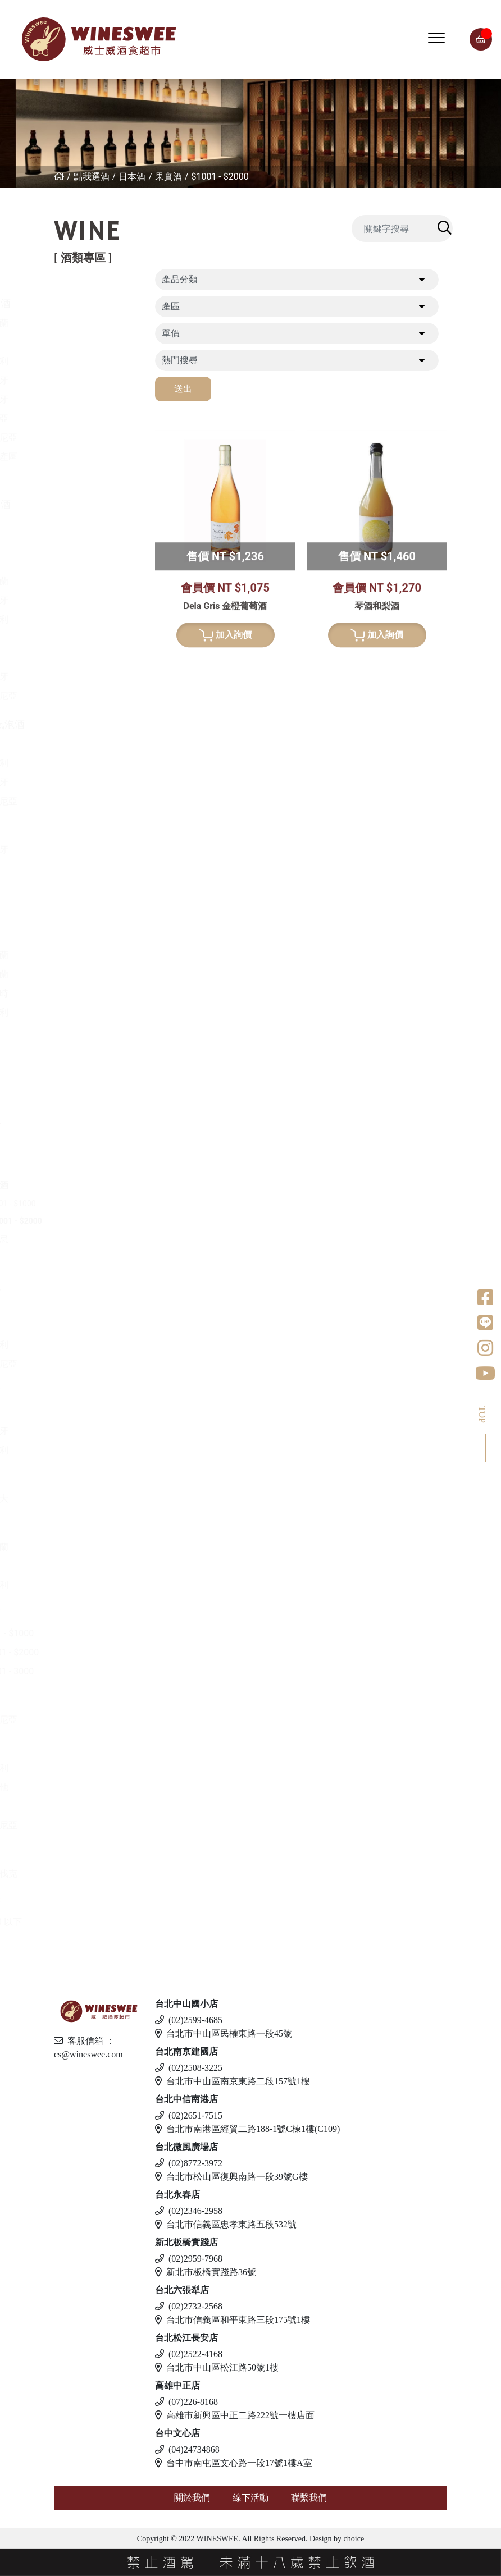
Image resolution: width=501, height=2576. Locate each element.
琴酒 (77, 1527)
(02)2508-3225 (188, 2067)
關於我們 (192, 2497)
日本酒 (132, 176)
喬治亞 (92, 418)
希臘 (88, 524)
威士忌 (82, 878)
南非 (88, 657)
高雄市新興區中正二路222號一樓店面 (235, 2415)
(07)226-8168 (186, 2401)
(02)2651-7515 (188, 2115)
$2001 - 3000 (105, 1671)
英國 (88, 1412)
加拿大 (92, 1498)
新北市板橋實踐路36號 (205, 2272)
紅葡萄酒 (87, 303)
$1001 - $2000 (219, 176)
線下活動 (250, 2497)
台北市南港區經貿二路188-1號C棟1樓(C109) (247, 2129)
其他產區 (97, 456)
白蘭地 (82, 1287)
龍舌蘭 (82, 1079)
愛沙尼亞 (97, 1825)
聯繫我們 (309, 2497)
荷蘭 (88, 1031)
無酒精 (82, 1902)
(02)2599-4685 (188, 2020)
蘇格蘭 (92, 974)
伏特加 (82, 1700)
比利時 (92, 993)
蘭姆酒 (82, 1613)
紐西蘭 (92, 323)
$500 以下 (99, 1921)
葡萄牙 (92, 399)
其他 (88, 1258)
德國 (88, 562)
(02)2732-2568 (188, 2306)
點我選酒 (92, 176)
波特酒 (82, 830)
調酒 (77, 1854)
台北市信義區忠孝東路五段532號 (226, 2224)
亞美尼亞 (97, 437)
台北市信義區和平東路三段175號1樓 (232, 2320)
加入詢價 (225, 844)
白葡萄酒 (87, 504)
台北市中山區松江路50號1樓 (217, 2367)
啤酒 (77, 1748)
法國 (88, 342)
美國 (88, 475)
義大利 (92, 361)
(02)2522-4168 (188, 2354)
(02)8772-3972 (188, 2163)
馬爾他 (92, 1787)
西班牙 (92, 380)
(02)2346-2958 (188, 2211)
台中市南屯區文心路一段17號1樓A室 (233, 2463)
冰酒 (77, 1479)
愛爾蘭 (92, 955)
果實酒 (168, 176)
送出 (183, 388)
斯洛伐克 (97, 1873)
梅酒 (88, 1166)
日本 (88, 936)
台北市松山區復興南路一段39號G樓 (231, 2176)
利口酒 (82, 1392)
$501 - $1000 (110, 1203)
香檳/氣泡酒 (94, 724)
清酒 (88, 1147)
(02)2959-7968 (188, 2258)
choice (352, 2538)
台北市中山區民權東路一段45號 (223, 2033)
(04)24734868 (187, 2449)
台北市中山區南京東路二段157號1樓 (232, 2081)
